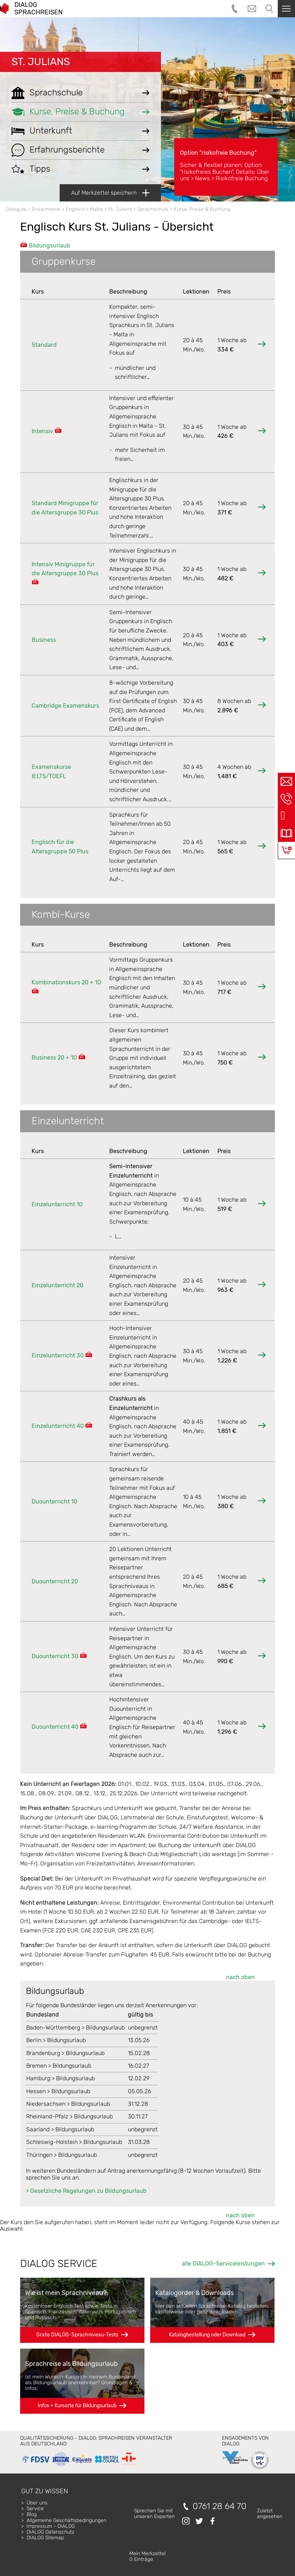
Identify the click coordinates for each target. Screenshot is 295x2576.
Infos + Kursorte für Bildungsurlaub (77, 2406)
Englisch (75, 209)
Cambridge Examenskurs (65, 705)
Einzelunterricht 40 (58, 1426)
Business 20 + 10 (54, 1057)
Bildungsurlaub (49, 245)
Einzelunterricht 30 (58, 1355)
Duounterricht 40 (55, 1726)
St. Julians (40, 62)
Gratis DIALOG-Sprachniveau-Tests (77, 2335)
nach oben (240, 1977)
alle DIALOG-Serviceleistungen (223, 2263)
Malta (96, 209)
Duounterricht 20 (55, 1581)
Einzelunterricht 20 (57, 1285)
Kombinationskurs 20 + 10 (66, 982)
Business (44, 639)
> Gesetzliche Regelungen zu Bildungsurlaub (86, 2190)
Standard (44, 344)
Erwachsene (46, 209)
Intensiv (42, 431)
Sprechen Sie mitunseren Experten (154, 2514)
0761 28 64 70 (219, 2506)
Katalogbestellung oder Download (207, 2335)
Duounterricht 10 (54, 1501)
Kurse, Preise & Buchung (202, 209)
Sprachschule (153, 209)
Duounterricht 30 (55, 1656)
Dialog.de (16, 209)
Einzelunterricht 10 (57, 1204)
